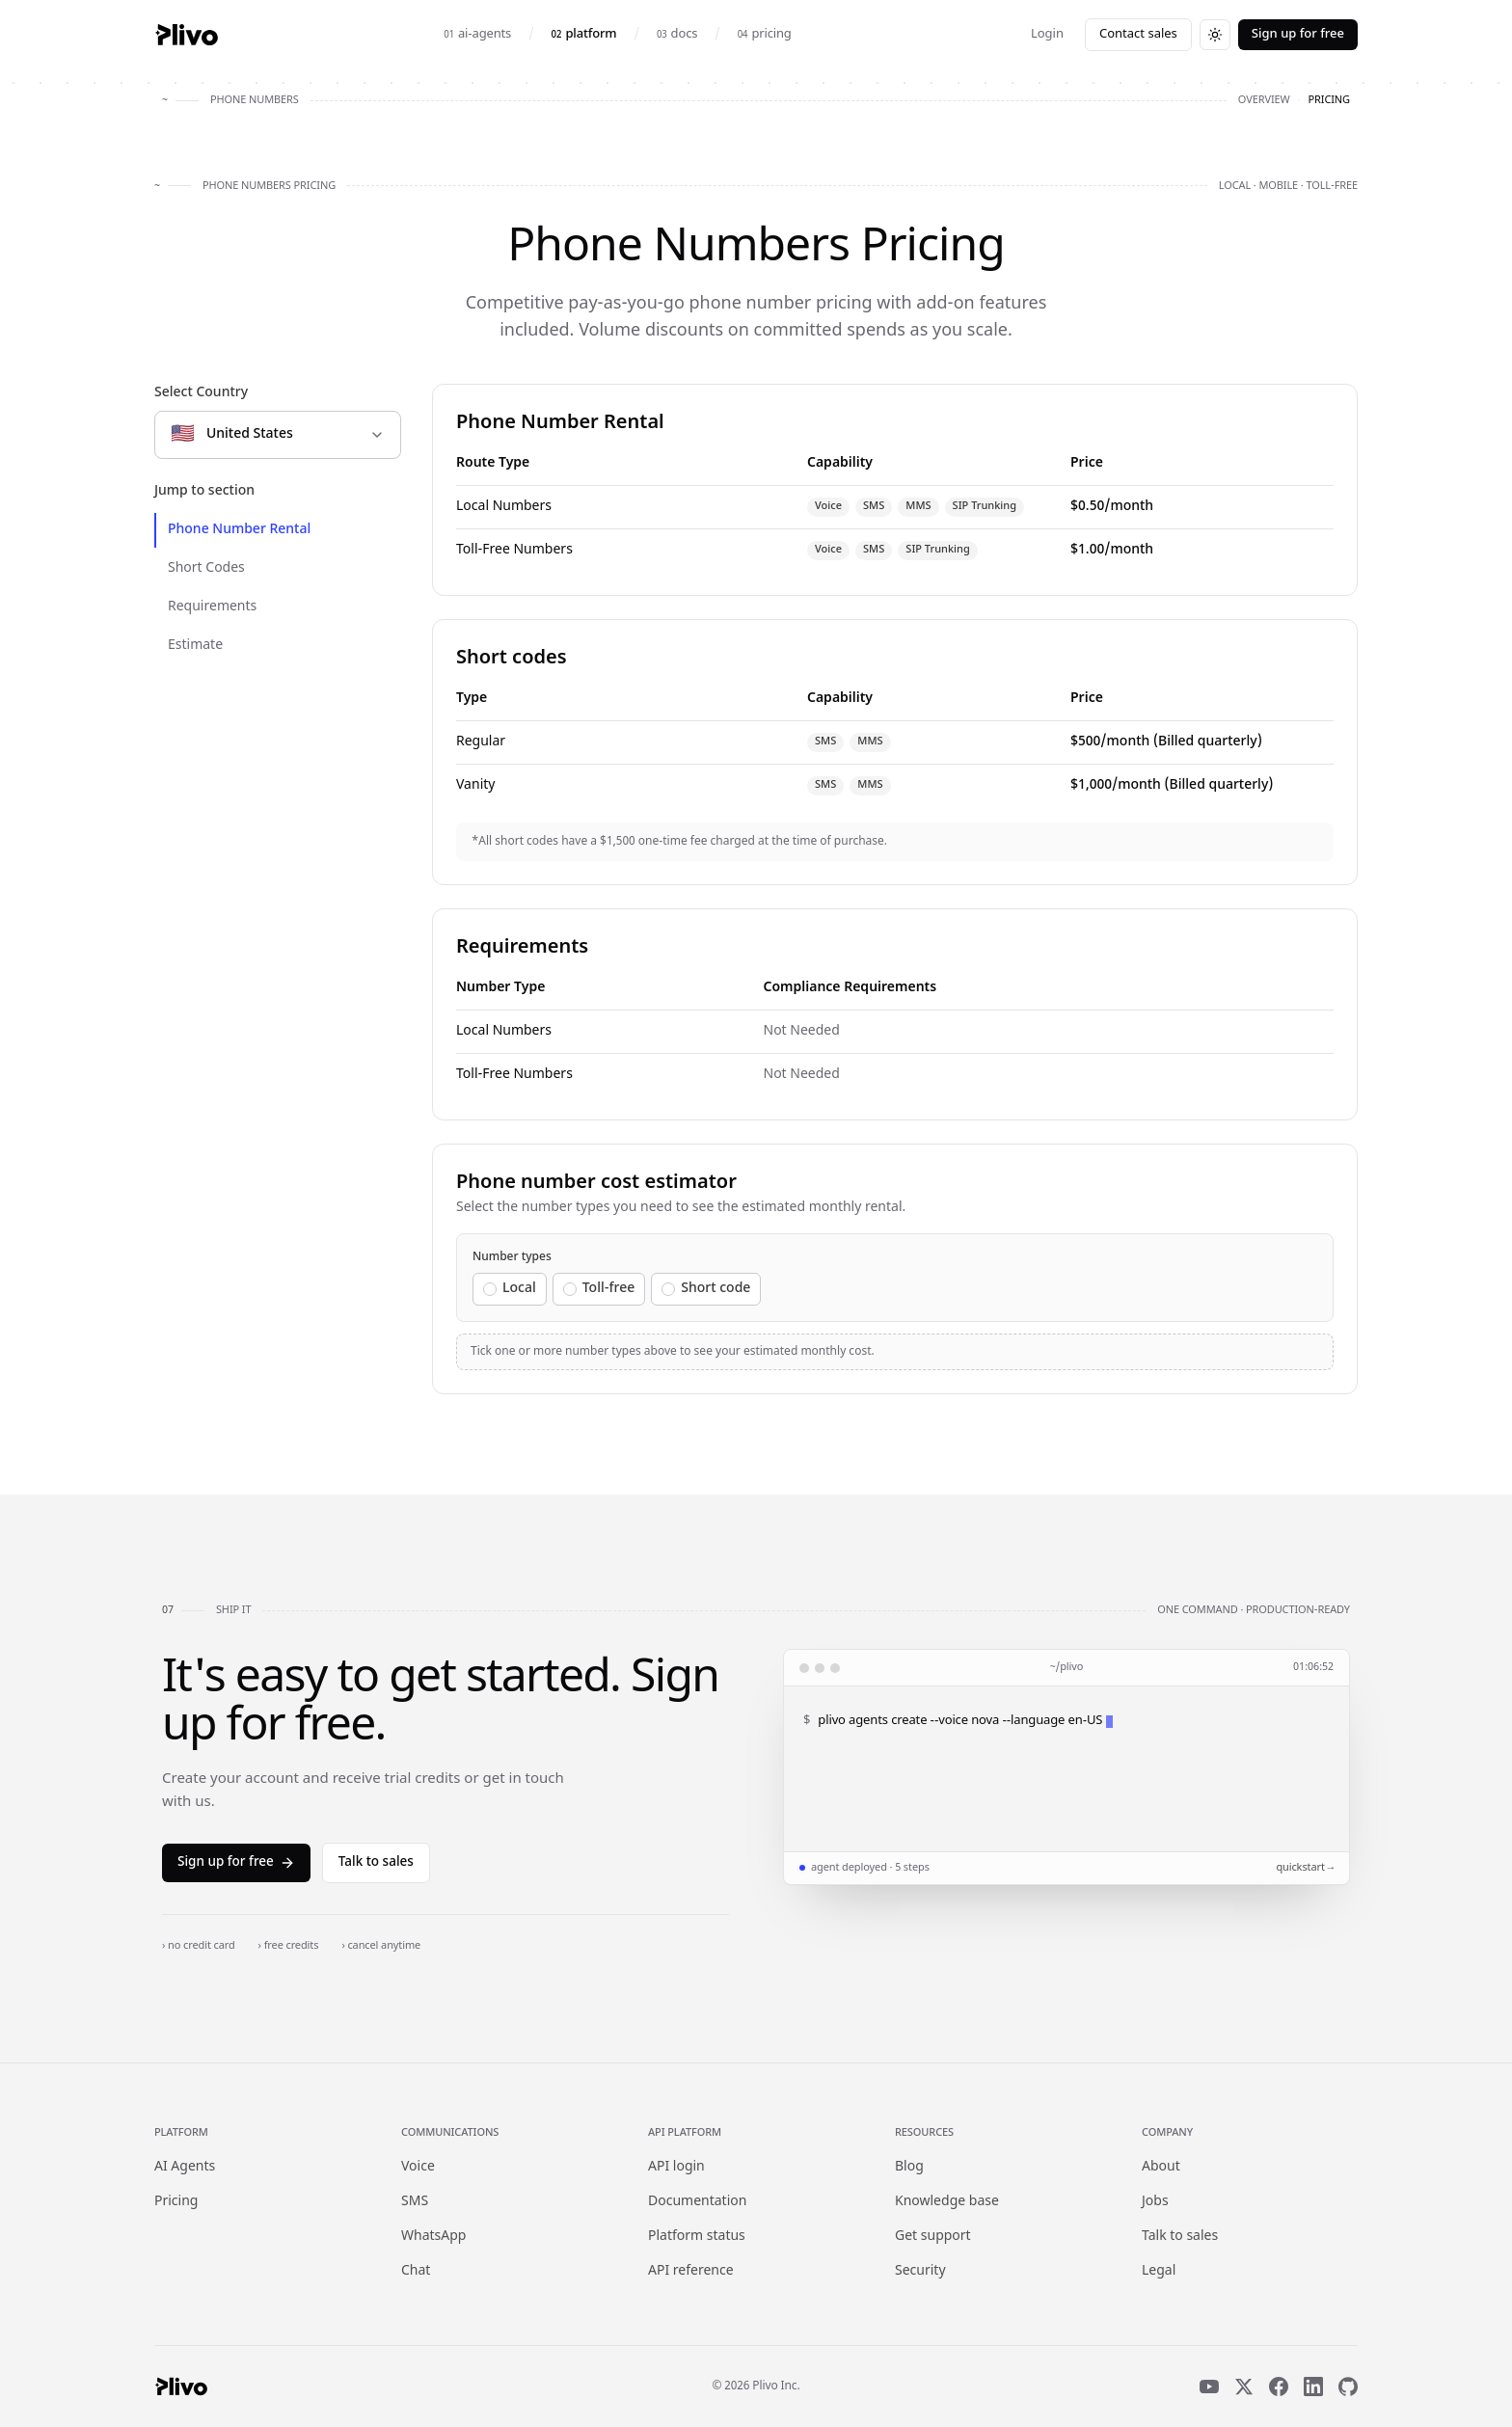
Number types (512, 1257)
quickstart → (1305, 1867)
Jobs (1155, 2202)
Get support (933, 2236)
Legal (1158, 2271)
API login (676, 2167)
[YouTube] (1209, 2386)
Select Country (201, 393)
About (1161, 2167)
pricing (1329, 100)
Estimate (195, 645)
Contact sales (1138, 34)
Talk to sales (376, 1863)
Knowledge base (947, 2202)
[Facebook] (1278, 2386)
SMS (414, 2202)
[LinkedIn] (1313, 2386)
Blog (909, 2167)
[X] (1244, 2386)
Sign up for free (1298, 34)
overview (1264, 100)
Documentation (697, 2202)
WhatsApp (433, 2236)
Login (1047, 34)
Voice (418, 2167)
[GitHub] (1348, 2386)
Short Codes (206, 568)
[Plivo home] (186, 34)
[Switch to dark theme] (1215, 34)
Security (920, 2271)
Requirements (212, 607)
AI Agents (184, 2167)
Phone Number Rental (239, 530)
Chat (415, 2271)
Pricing (176, 2202)
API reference (691, 2271)
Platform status (696, 2236)
